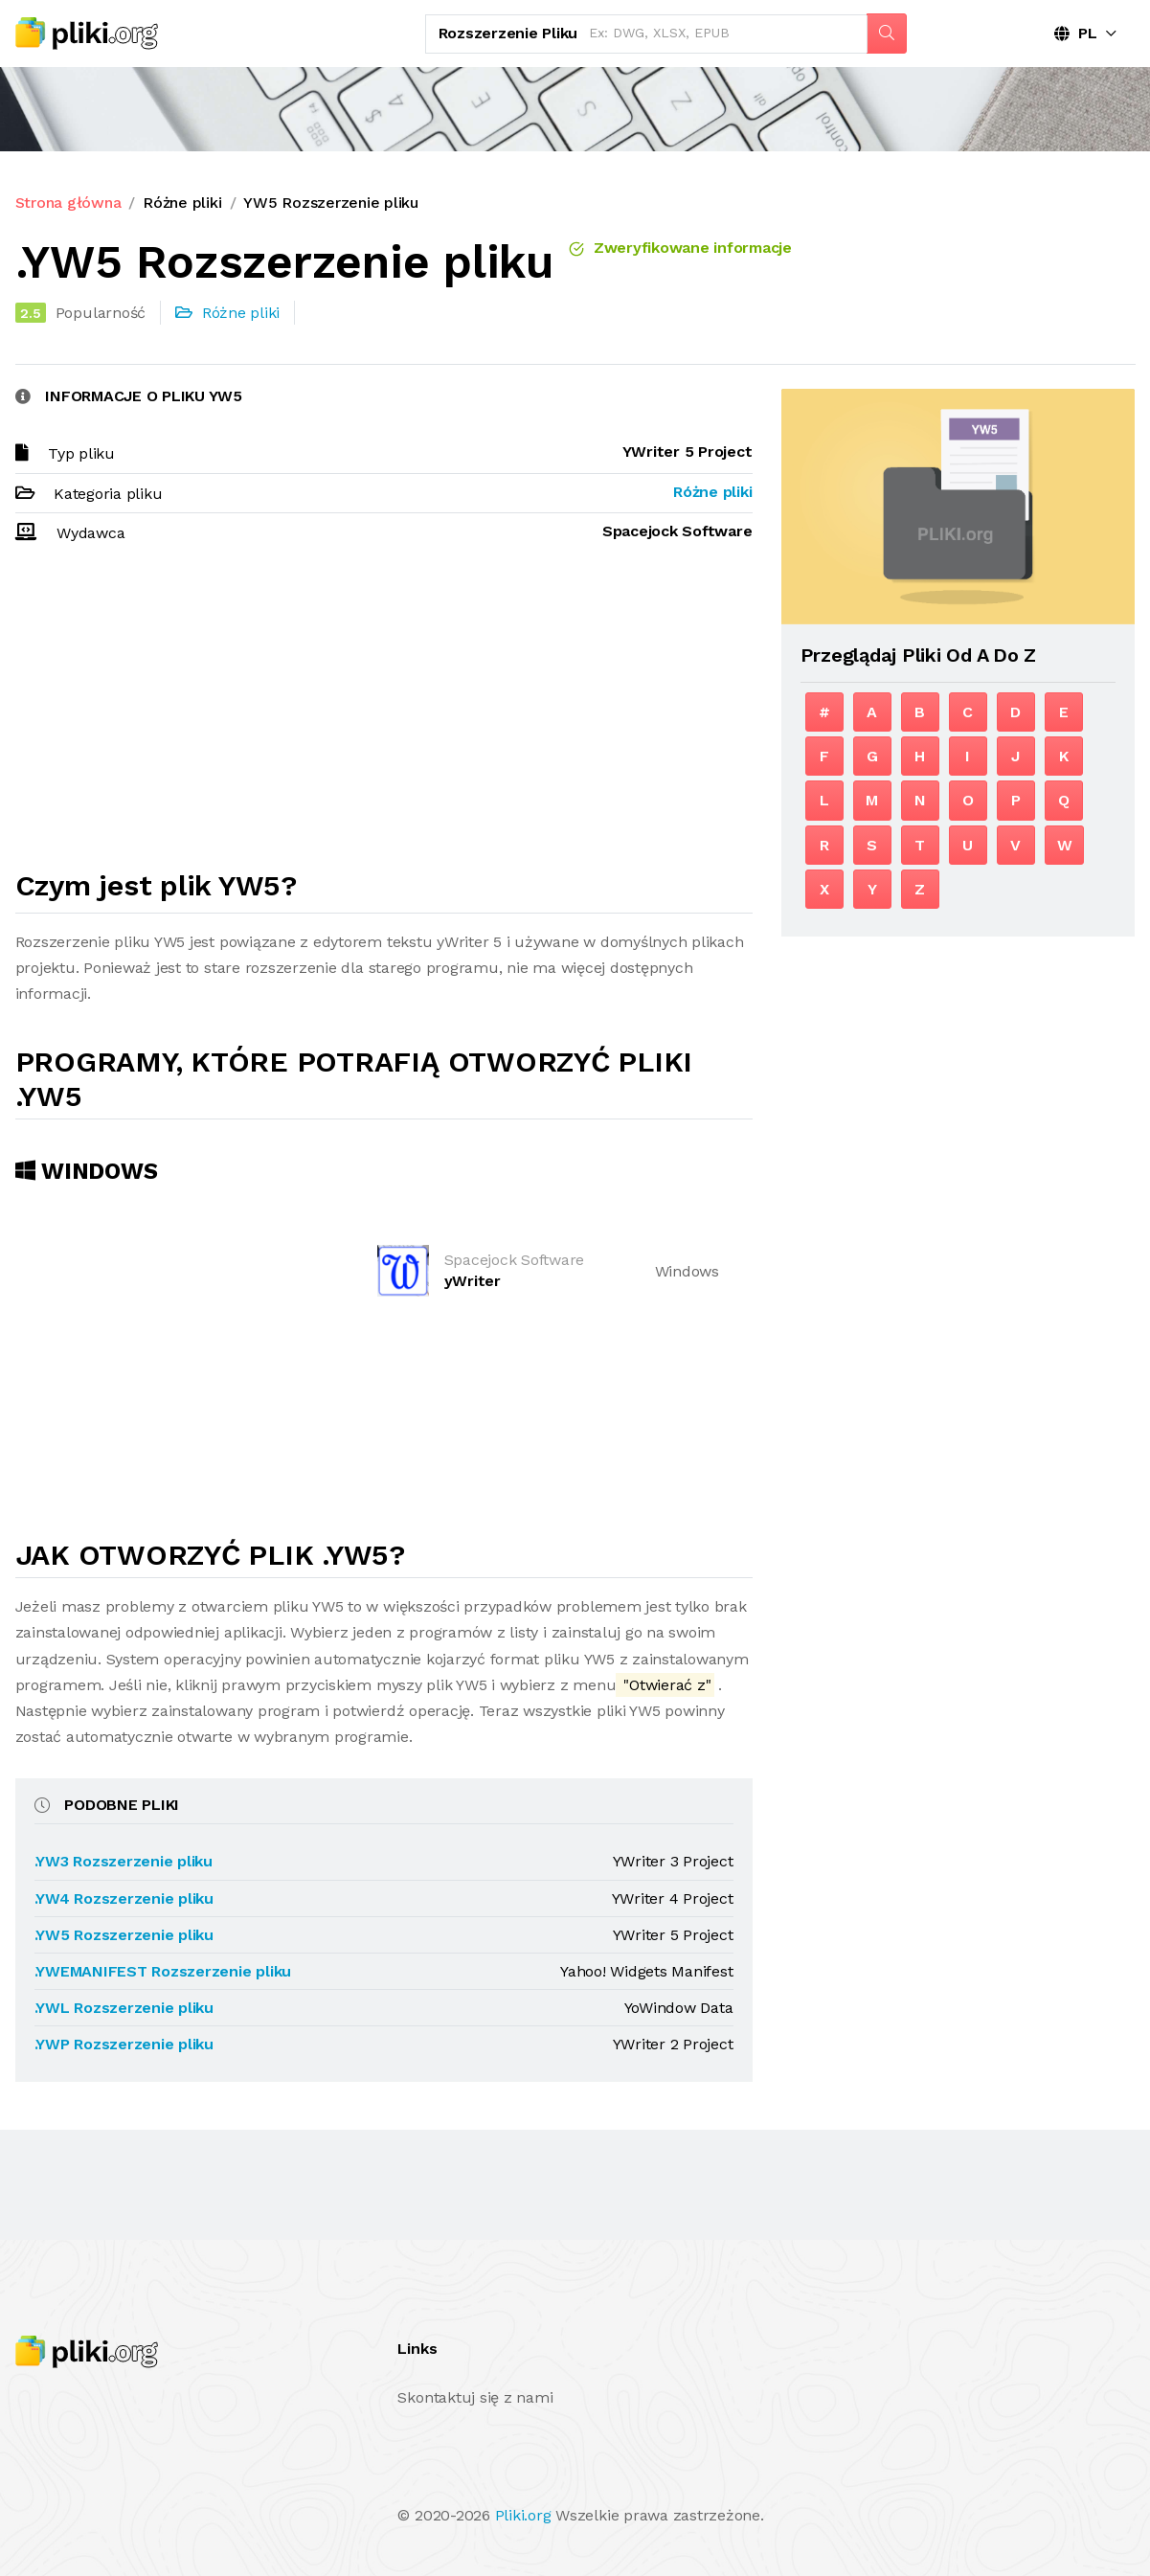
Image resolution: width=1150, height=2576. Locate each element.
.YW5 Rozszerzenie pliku (124, 1935)
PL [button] (1075, 33)
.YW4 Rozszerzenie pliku (124, 1898)
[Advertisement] (384, 715)
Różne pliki (182, 202)
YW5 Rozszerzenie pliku (330, 202)
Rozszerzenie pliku (508, 33)
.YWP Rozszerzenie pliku (124, 2044)
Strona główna (68, 202)
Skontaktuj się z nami (474, 2397)
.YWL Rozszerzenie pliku (124, 2008)
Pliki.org (523, 2515)
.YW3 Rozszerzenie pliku (123, 1861)
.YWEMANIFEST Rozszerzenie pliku (163, 1971)
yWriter (472, 1281)
